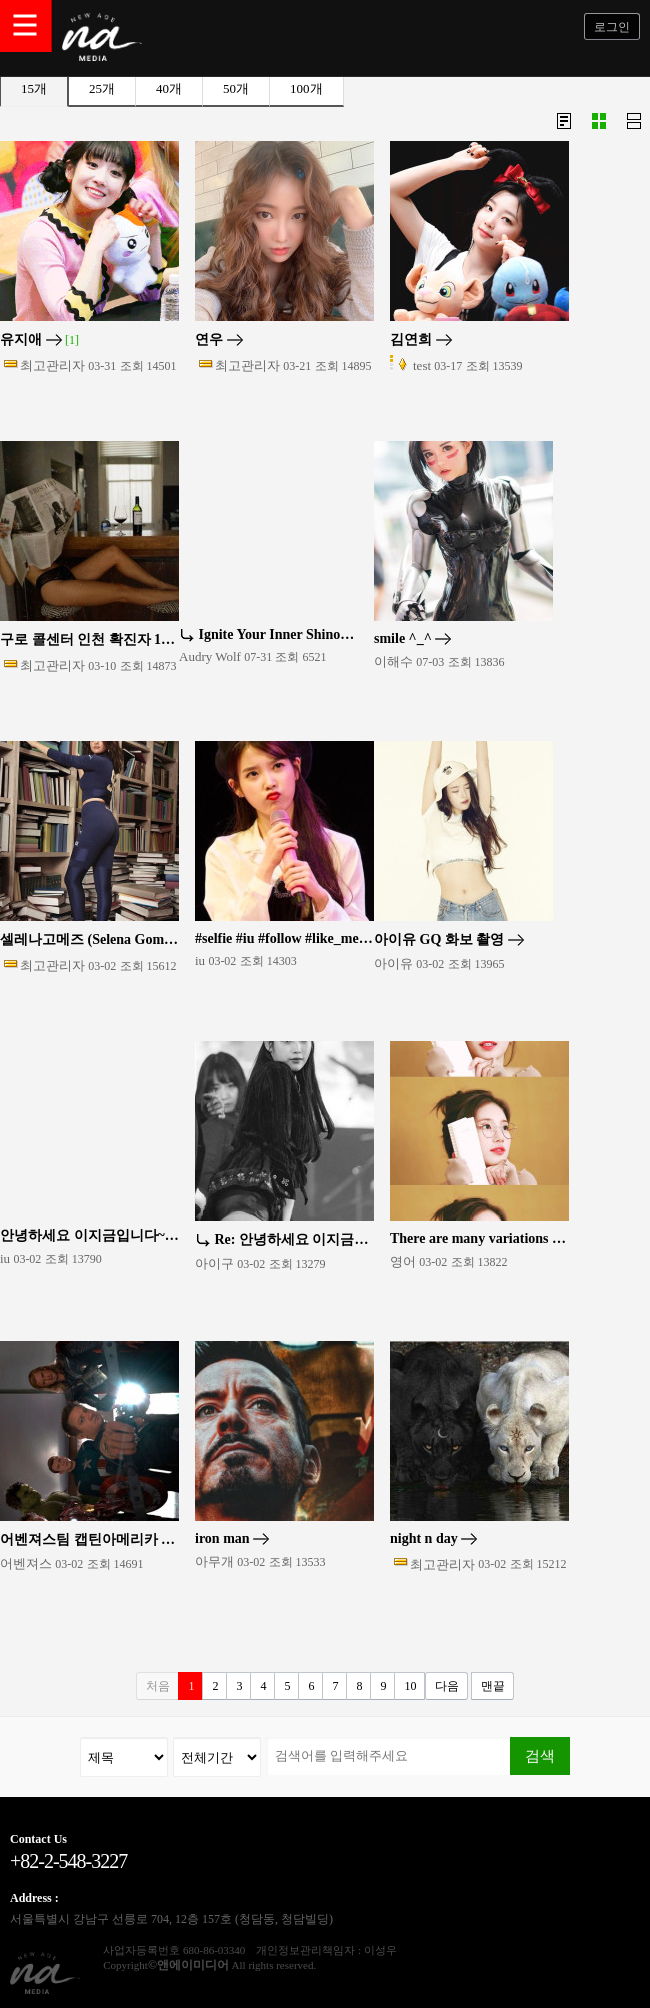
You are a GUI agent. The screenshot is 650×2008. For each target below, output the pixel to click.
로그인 (612, 27)
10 (410, 1686)
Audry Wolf (210, 656)
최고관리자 (52, 365)
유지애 (39, 340)
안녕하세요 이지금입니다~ (89, 1236)
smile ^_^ (412, 639)
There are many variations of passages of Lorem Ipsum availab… (479, 1239)
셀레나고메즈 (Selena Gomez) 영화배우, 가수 (89, 940)
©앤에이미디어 (188, 1965)
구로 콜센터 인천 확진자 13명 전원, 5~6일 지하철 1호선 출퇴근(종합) (89, 640)
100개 (306, 88)
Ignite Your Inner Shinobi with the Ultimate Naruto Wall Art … (268, 635)
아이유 (393, 963)
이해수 (393, 661)
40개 (169, 88)
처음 (158, 1686)
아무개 (214, 1561)
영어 (403, 1261)
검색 (540, 1755)
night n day (433, 1539)
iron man (232, 1539)
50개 (236, 88)
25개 (102, 88)
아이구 (214, 1263)
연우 (219, 340)
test (422, 365)
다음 (447, 1686)
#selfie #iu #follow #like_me (284, 939)
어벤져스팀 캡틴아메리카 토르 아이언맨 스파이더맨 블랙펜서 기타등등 (89, 1540)
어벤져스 (26, 1563)
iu (200, 960)
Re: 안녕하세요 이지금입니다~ (284, 1240)
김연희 (421, 340)
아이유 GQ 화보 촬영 (449, 940)
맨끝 (493, 1686)
